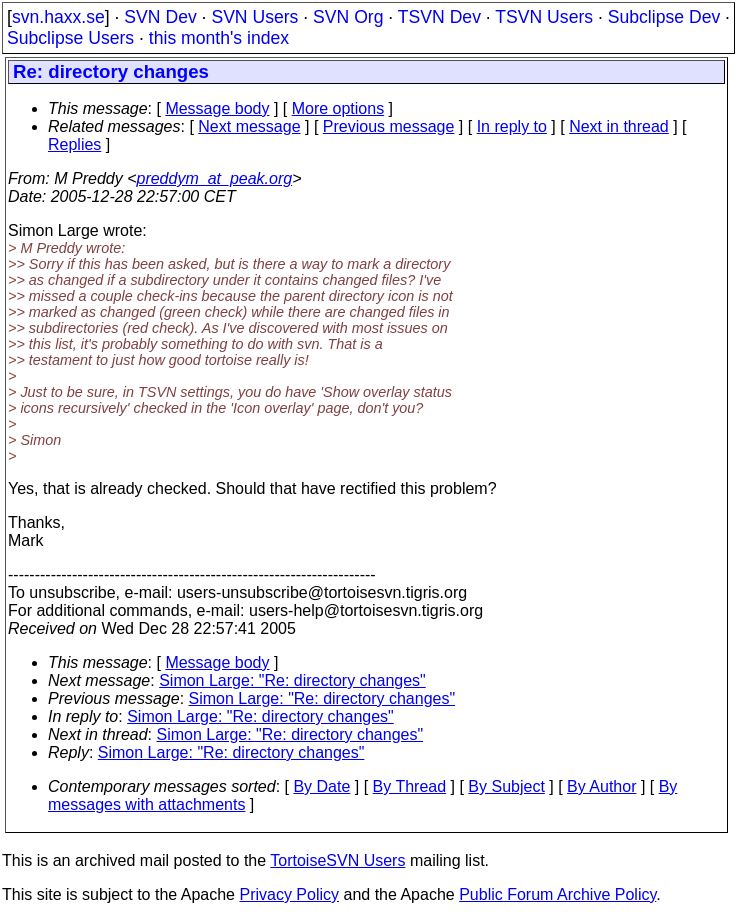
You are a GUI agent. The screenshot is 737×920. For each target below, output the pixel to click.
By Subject (506, 786)
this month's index (219, 38)
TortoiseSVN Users (337, 860)
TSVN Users (544, 17)
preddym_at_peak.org (214, 178)
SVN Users (254, 17)
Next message (249, 126)
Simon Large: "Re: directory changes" (292, 680)
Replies (74, 144)
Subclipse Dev (664, 17)
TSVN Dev (439, 17)
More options (338, 108)
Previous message (389, 126)
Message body (217, 108)
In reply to (512, 126)
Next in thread (619, 126)
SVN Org (348, 17)
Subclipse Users (70, 38)
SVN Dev (160, 17)
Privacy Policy (289, 894)
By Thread (410, 786)
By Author (601, 786)
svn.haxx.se (58, 17)
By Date (321, 786)
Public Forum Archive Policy (557, 894)
